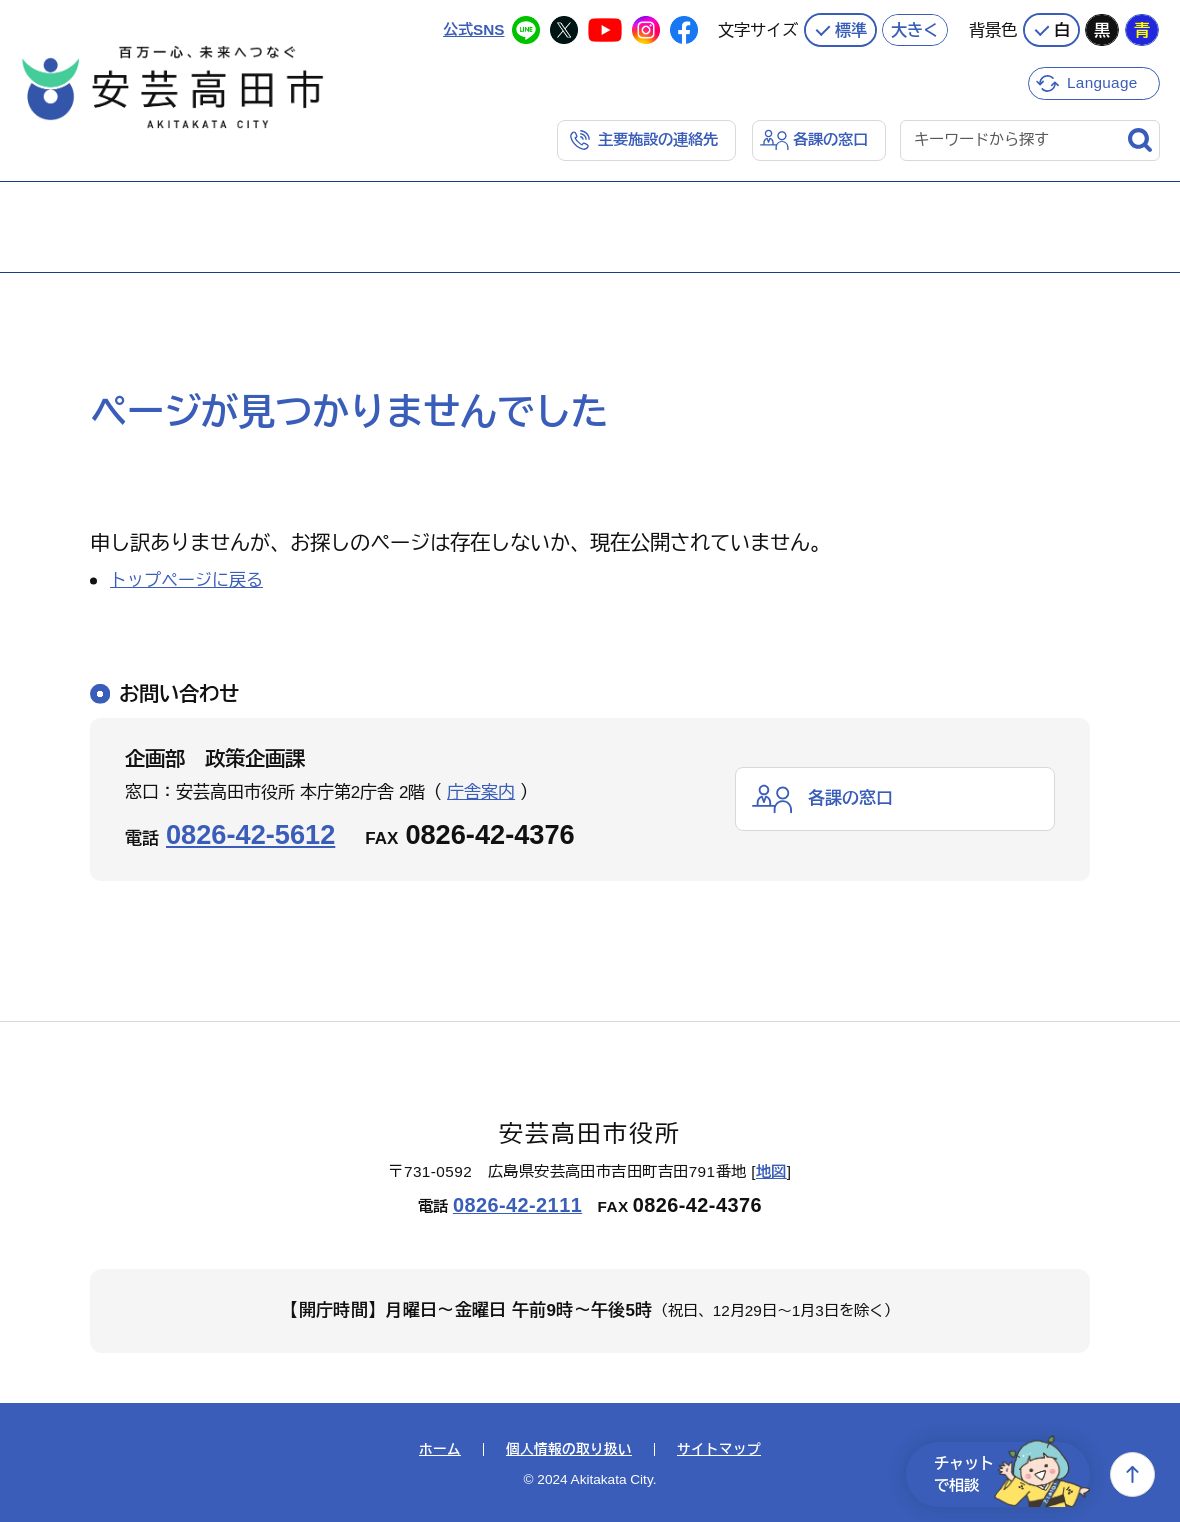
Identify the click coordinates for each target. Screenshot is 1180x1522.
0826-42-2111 (517, 1205)
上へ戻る (1132, 1474)
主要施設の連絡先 (658, 139)
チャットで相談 (1012, 1474)
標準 (851, 30)
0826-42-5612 (250, 834)
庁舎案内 (481, 792)
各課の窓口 (830, 139)
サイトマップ (719, 1450)
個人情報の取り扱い (569, 1450)
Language (1102, 82)
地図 (771, 1171)
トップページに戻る (186, 580)
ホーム (440, 1450)
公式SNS (473, 29)
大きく (915, 30)
